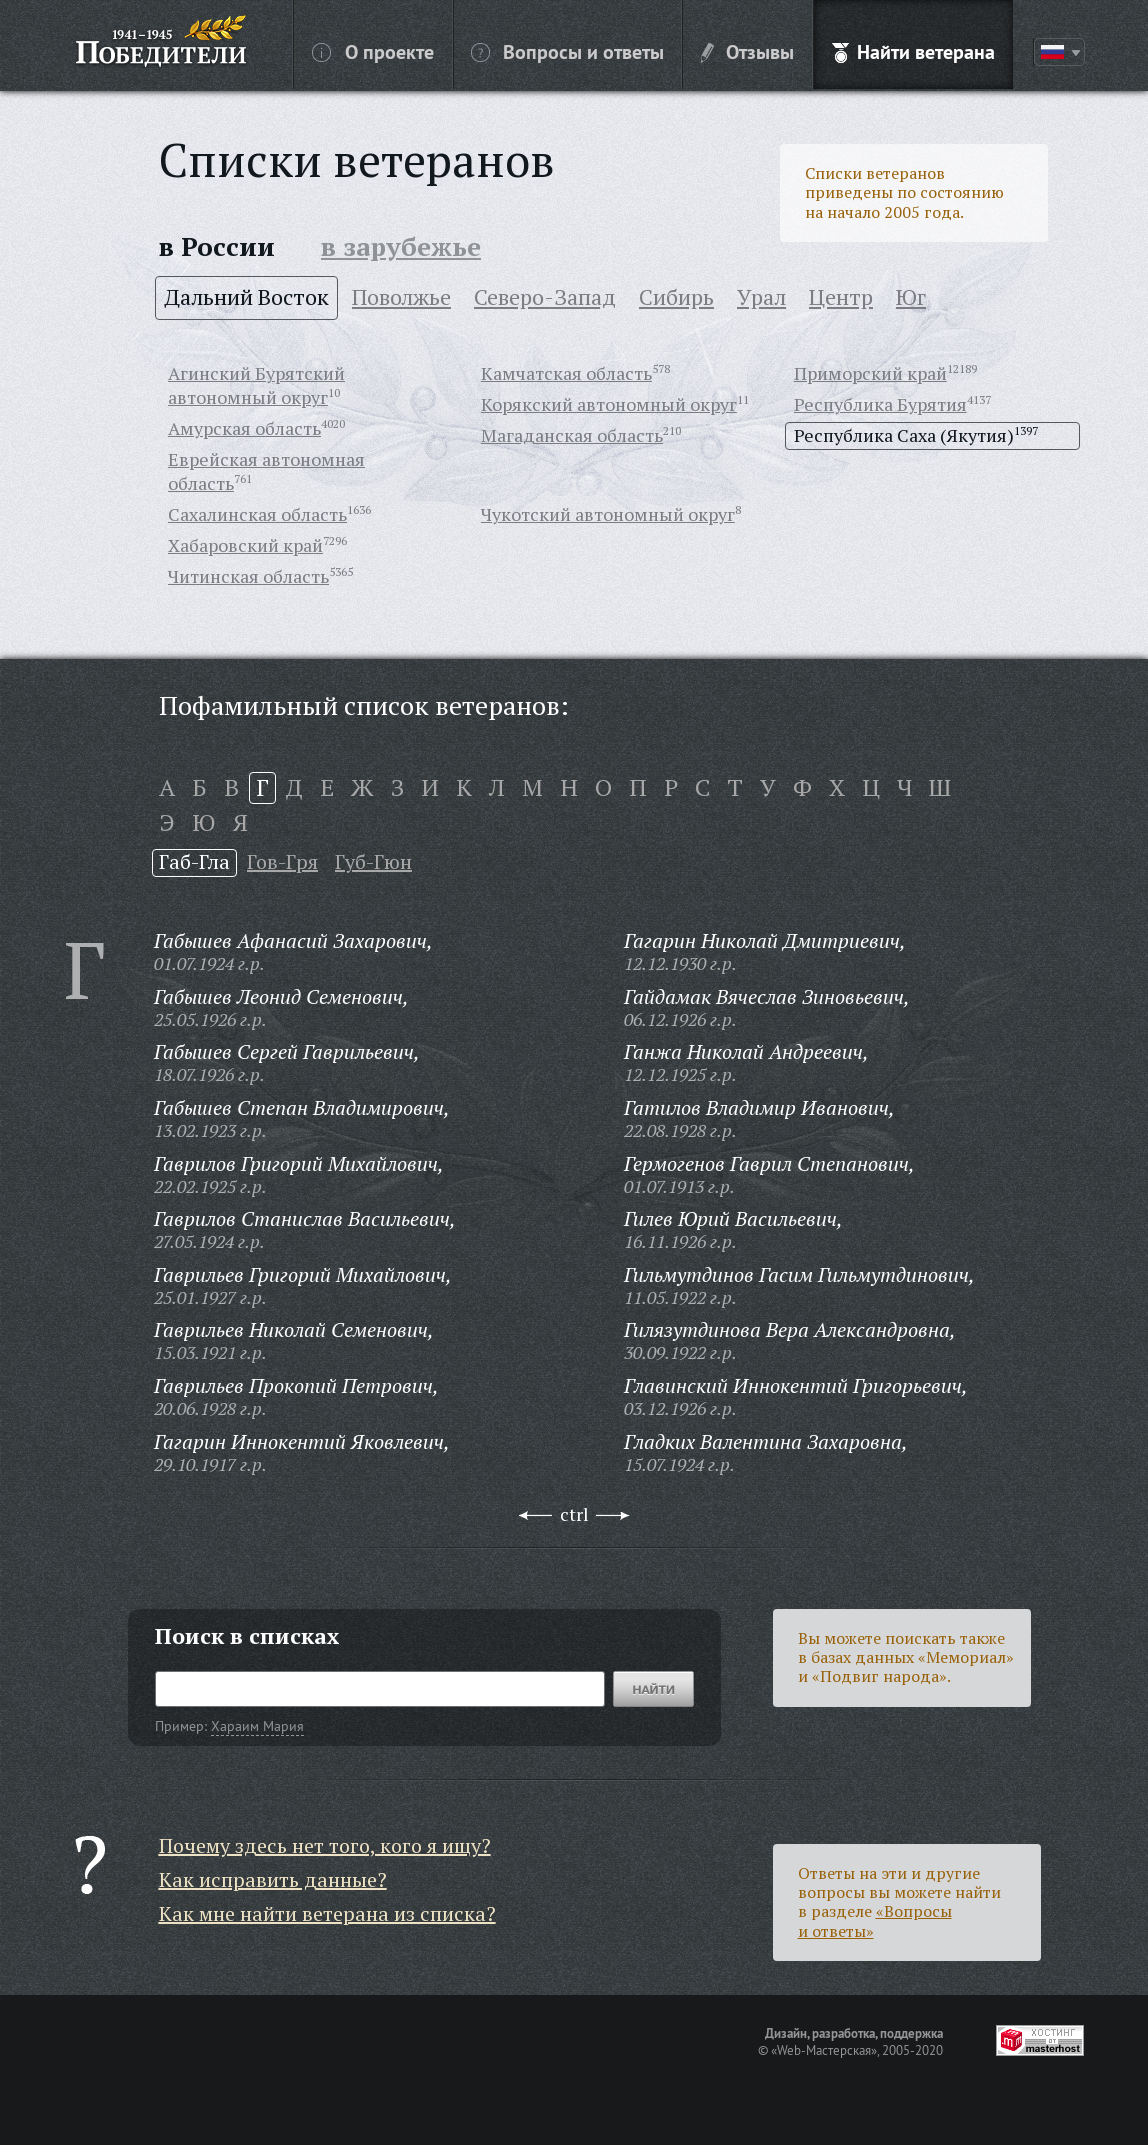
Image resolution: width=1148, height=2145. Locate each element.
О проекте (373, 51)
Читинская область (248, 576)
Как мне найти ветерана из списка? (327, 1913)
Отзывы (747, 51)
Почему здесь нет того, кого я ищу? (325, 1845)
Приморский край (870, 373)
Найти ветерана (913, 51)
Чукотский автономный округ (608, 514)
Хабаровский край (245, 545)
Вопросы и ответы (567, 51)
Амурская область (244, 428)
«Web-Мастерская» (824, 2050)
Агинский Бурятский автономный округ (256, 385)
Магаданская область (572, 435)
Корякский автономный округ (609, 404)
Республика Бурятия (880, 404)
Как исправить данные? (273, 1879)
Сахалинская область (257, 514)
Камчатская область (566, 373)
